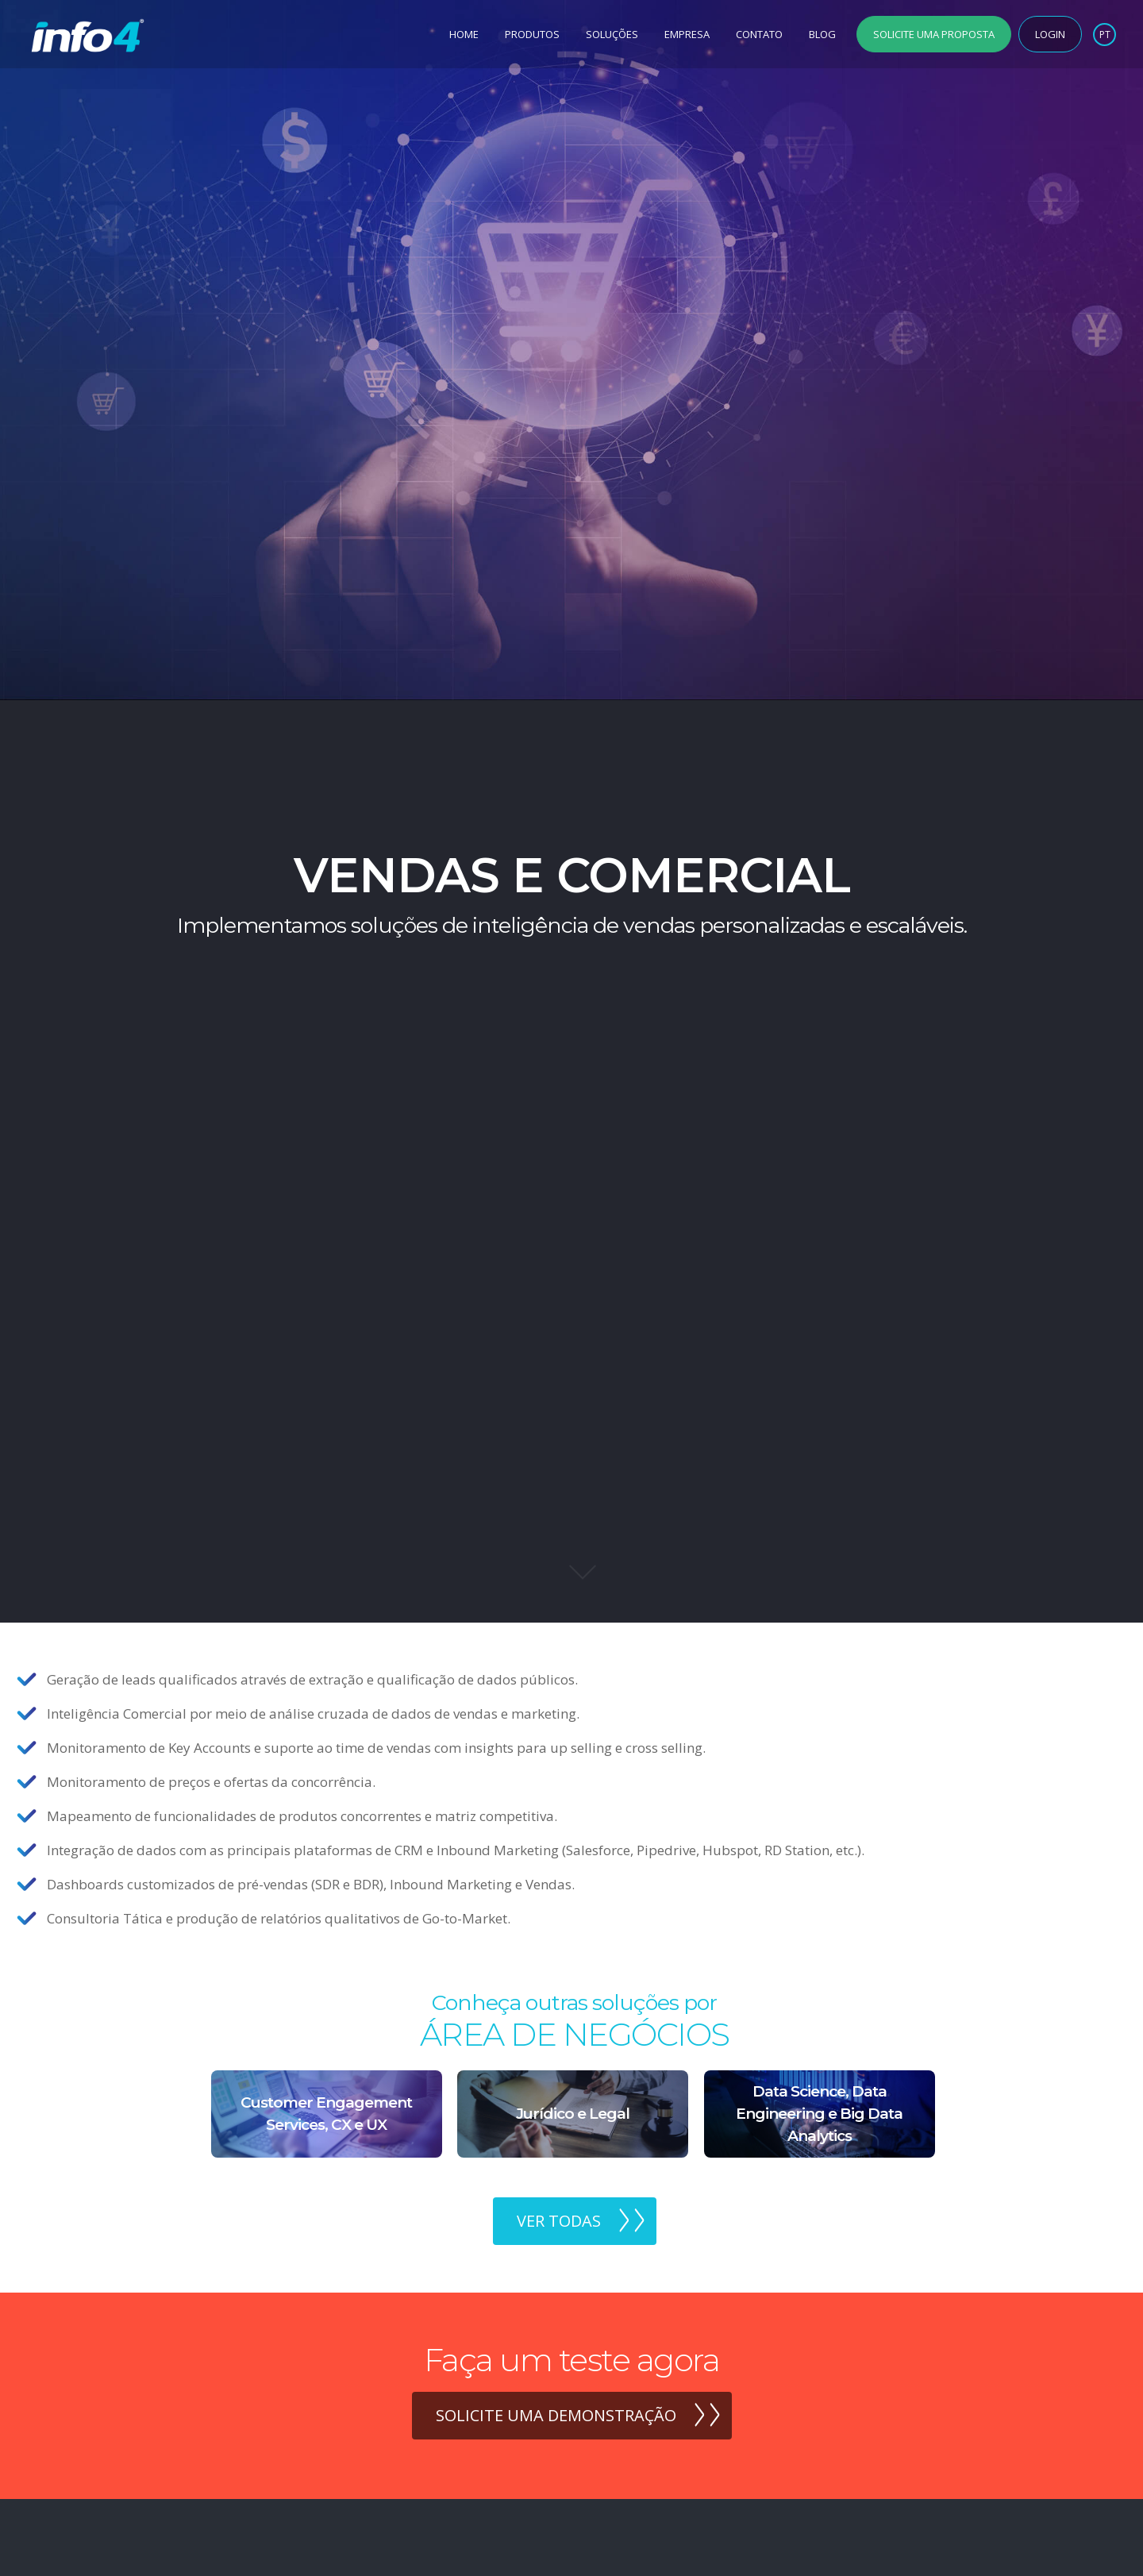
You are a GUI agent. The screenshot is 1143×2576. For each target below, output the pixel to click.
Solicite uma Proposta (934, 34)
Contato (759, 34)
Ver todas (559, 2220)
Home (464, 34)
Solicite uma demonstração (556, 2415)
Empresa (687, 34)
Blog (822, 34)
